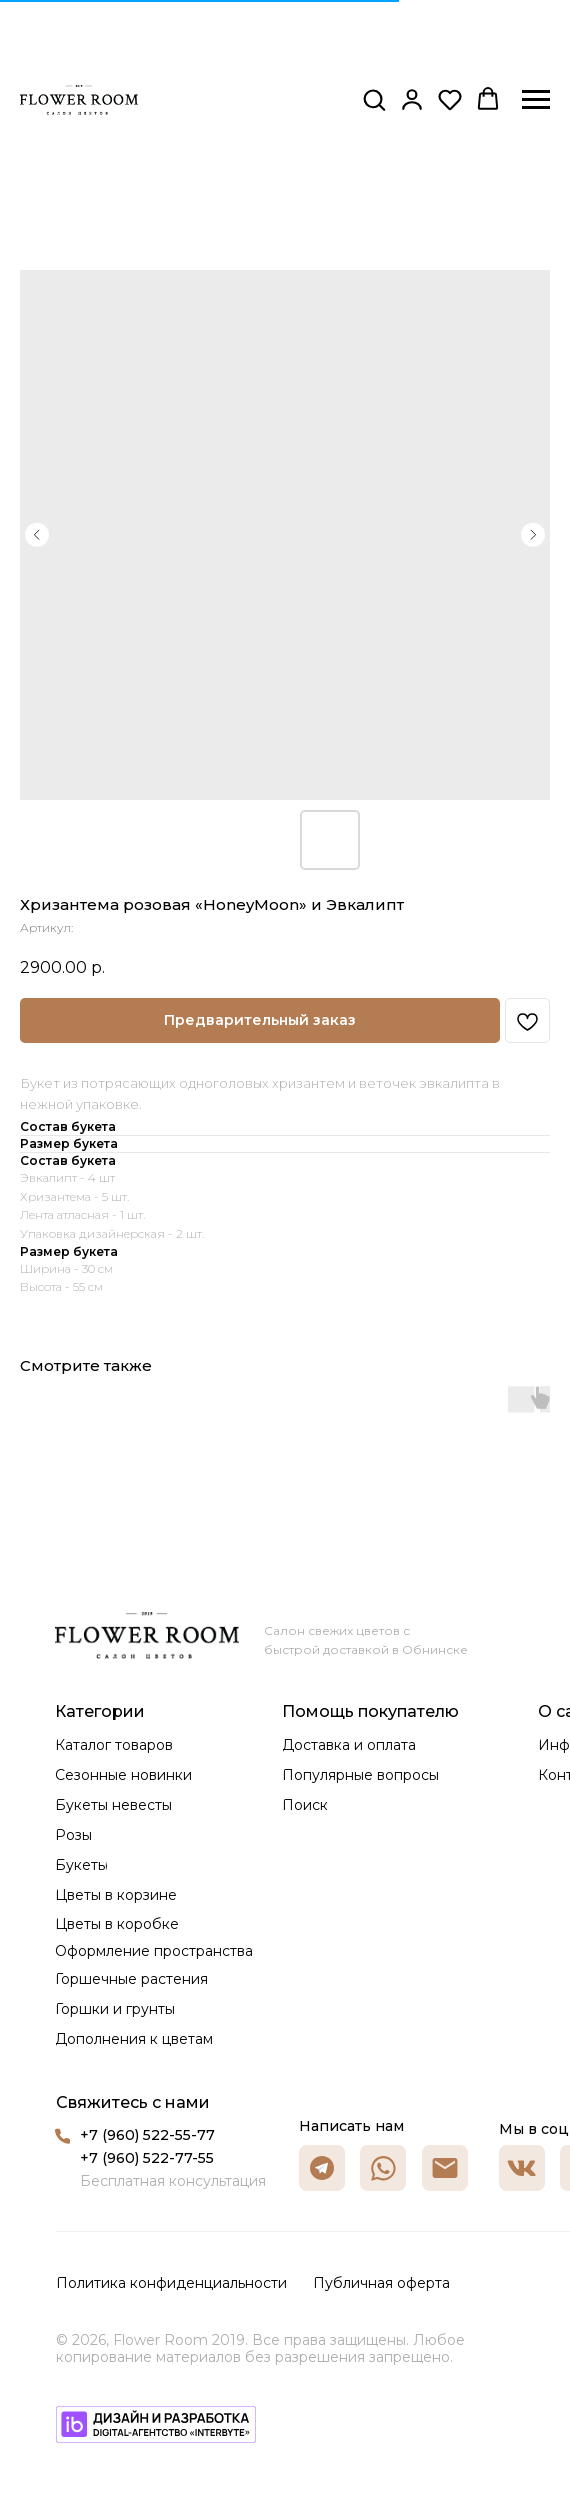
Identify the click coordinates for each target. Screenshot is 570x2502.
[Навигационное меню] (536, 100)
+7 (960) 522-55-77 (147, 2135)
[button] (374, 99)
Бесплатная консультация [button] (173, 2181)
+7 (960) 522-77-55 (147, 2158)
